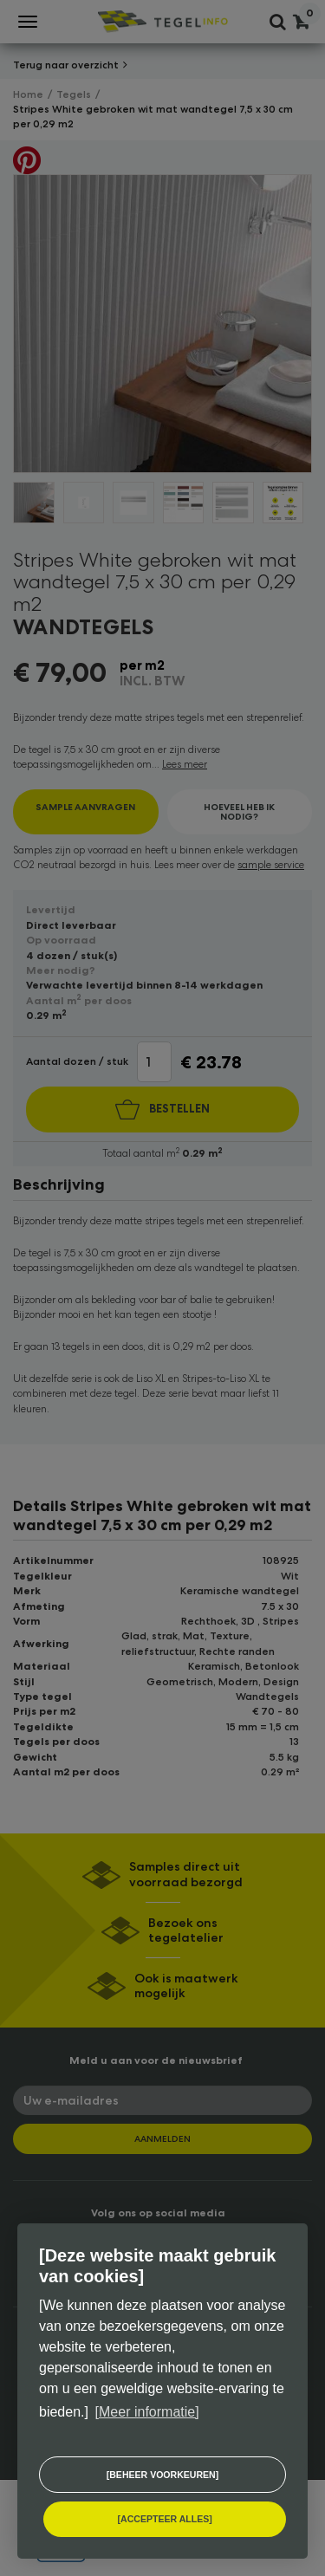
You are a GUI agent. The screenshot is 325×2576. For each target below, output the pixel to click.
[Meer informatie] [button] (147, 2411)
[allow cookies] (164, 2519)
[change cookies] (162, 2475)
